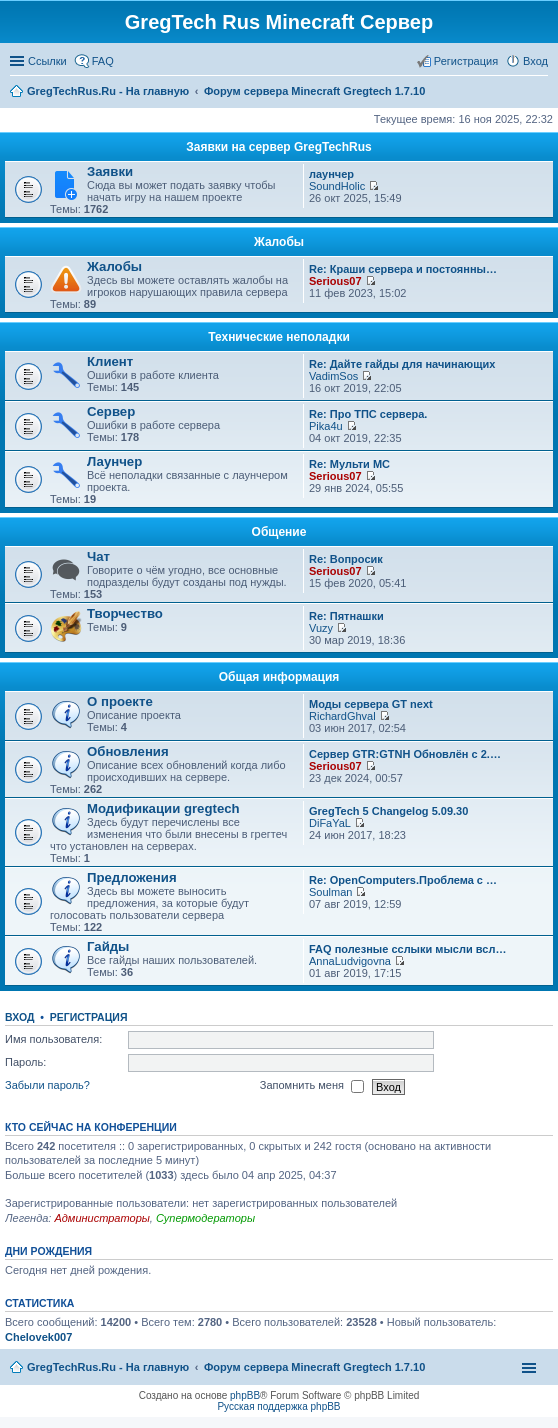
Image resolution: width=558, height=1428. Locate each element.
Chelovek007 (38, 1337)
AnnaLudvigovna (350, 961)
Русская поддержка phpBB (278, 1406)
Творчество (125, 613)
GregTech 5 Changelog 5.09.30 (388, 811)
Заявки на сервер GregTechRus (279, 147)
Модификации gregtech (163, 808)
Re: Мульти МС (349, 464)
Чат (98, 556)
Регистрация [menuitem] (466, 61)
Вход (19, 1017)
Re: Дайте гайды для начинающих (402, 364)
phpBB (245, 1395)
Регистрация (89, 1017)
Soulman (330, 892)
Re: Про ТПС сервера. (368, 414)
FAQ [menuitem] (103, 61)
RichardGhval (342, 716)
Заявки (110, 171)
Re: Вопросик (346, 559)
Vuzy (321, 628)
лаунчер (331, 174)
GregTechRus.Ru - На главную (108, 1367)
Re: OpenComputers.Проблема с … (403, 880)
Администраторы (101, 1218)
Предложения (132, 877)
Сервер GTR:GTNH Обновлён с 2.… (405, 754)
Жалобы (279, 242)
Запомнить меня (312, 1087)
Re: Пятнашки (346, 616)
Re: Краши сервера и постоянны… (403, 269)
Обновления (128, 751)
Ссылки (47, 61)
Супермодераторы (205, 1218)
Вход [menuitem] (535, 61)
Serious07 (335, 281)
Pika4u (326, 426)
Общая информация (279, 677)
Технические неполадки (279, 337)
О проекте (120, 701)
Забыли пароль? (47, 1086)
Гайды (108, 946)
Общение (279, 532)
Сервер (111, 411)
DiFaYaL (330, 823)
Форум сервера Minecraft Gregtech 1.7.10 (314, 1367)
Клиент (110, 361)
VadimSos (333, 376)
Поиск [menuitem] (542, 93)
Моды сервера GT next (371, 704)
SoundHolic (337, 186)
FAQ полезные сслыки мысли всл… (407, 949)
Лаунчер (114, 461)
